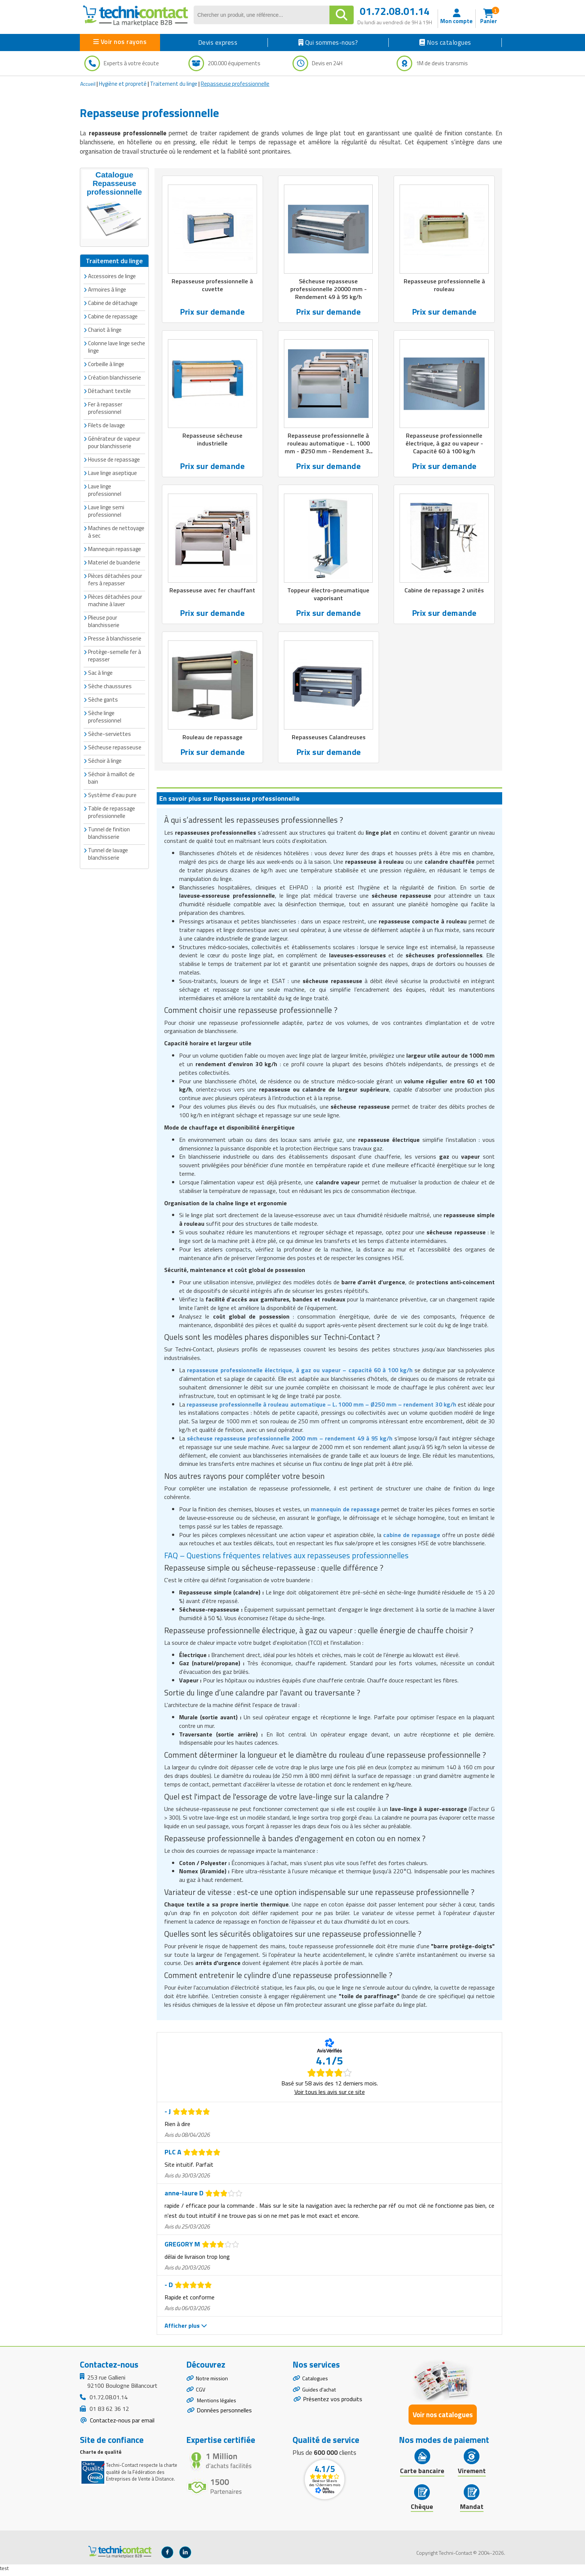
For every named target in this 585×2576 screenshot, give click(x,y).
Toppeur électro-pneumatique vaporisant (328, 597)
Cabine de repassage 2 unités (444, 593)
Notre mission (214, 2382)
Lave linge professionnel (104, 489)
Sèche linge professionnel (104, 716)
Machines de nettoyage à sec (116, 531)
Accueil (88, 84)
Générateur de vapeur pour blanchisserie (114, 442)
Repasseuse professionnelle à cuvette (212, 286)
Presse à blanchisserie (114, 637)
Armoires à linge (107, 288)
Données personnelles (224, 2419)
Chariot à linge (105, 329)
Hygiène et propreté (123, 83)
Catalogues (316, 2382)
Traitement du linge (173, 83)
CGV (201, 2395)
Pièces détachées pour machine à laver (115, 600)
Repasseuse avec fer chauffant (212, 593)
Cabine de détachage (113, 302)
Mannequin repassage (114, 548)
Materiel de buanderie (114, 561)
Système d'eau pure (112, 794)
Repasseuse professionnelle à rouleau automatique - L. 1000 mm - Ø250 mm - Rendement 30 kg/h (328, 449)
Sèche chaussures (110, 685)
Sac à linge (100, 672)
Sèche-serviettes (109, 733)
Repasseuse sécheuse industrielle (212, 441)
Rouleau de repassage (212, 741)
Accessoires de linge (112, 275)
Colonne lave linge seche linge (116, 346)
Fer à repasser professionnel (105, 407)
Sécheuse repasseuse (114, 746)
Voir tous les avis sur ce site (329, 2095)
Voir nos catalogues (443, 2418)
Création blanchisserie (114, 376)
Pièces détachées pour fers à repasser (115, 579)
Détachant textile (109, 390)
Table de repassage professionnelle (111, 811)
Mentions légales (218, 2408)
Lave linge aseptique (112, 472)
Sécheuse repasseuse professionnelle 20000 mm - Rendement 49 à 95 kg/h (328, 290)
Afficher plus (186, 2329)
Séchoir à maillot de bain (111, 777)
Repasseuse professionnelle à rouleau (444, 286)
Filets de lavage (106, 424)
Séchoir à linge (105, 760)
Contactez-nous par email (121, 2424)
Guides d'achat (320, 2395)
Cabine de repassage (113, 315)
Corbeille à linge (106, 363)
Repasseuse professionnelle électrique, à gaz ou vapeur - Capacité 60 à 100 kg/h (444, 445)
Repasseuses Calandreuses (329, 741)
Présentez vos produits (332, 2406)
